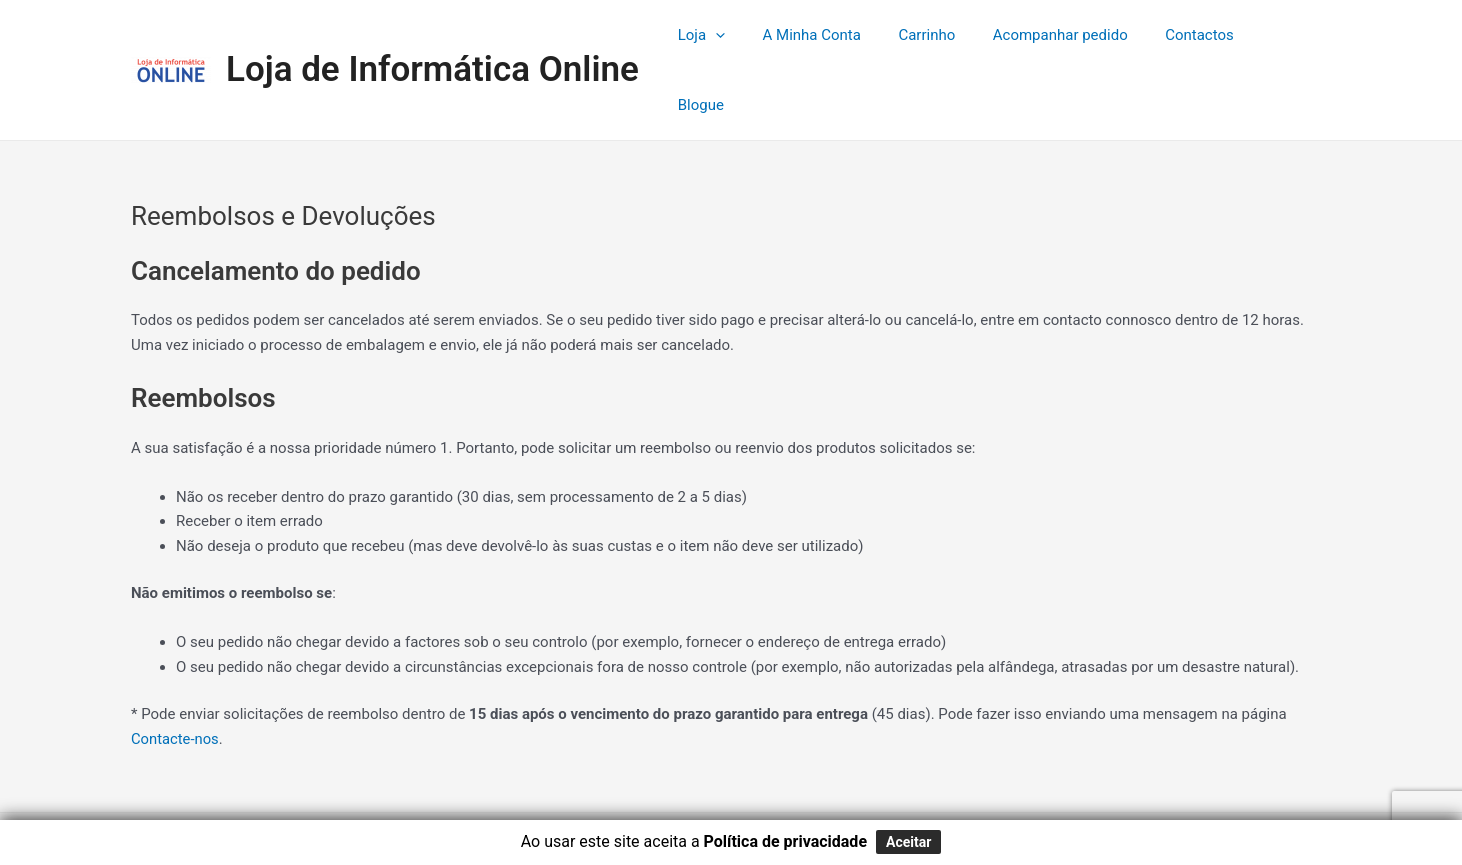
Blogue (1293, 36)
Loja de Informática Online (432, 35)
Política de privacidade (785, 841)
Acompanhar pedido (1073, 36)
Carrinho (947, 36)
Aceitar (908, 842)
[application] (751, 36)
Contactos (1205, 36)
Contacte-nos (175, 671)
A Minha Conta (840, 36)
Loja (737, 36)
